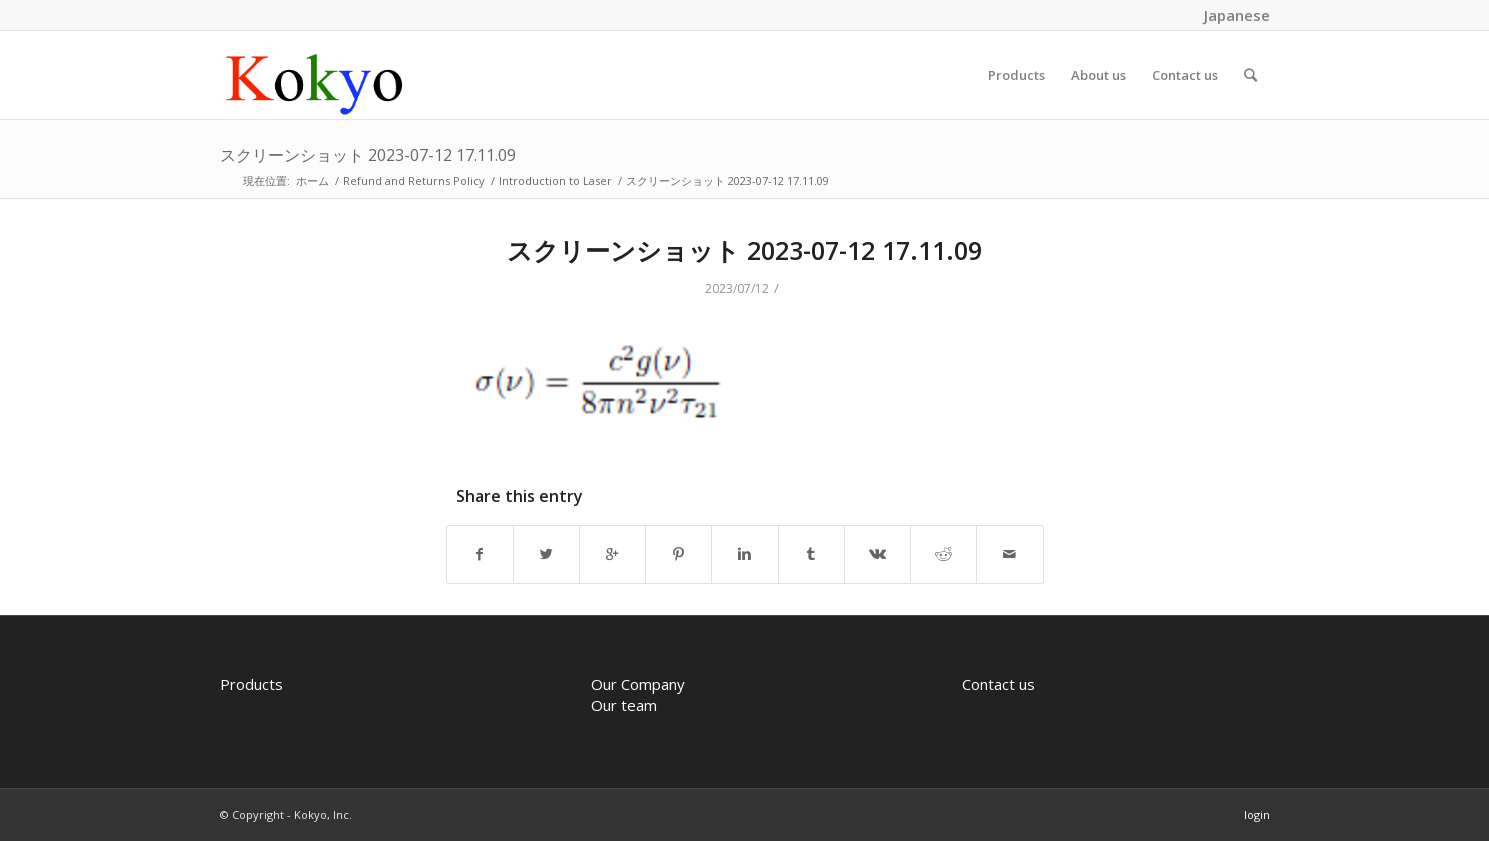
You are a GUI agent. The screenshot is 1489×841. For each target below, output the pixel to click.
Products (251, 684)
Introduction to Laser (555, 180)
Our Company (638, 684)
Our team (624, 705)
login (1257, 814)
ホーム (312, 180)
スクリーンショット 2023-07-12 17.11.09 (368, 155)
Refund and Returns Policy (414, 180)
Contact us (998, 684)
